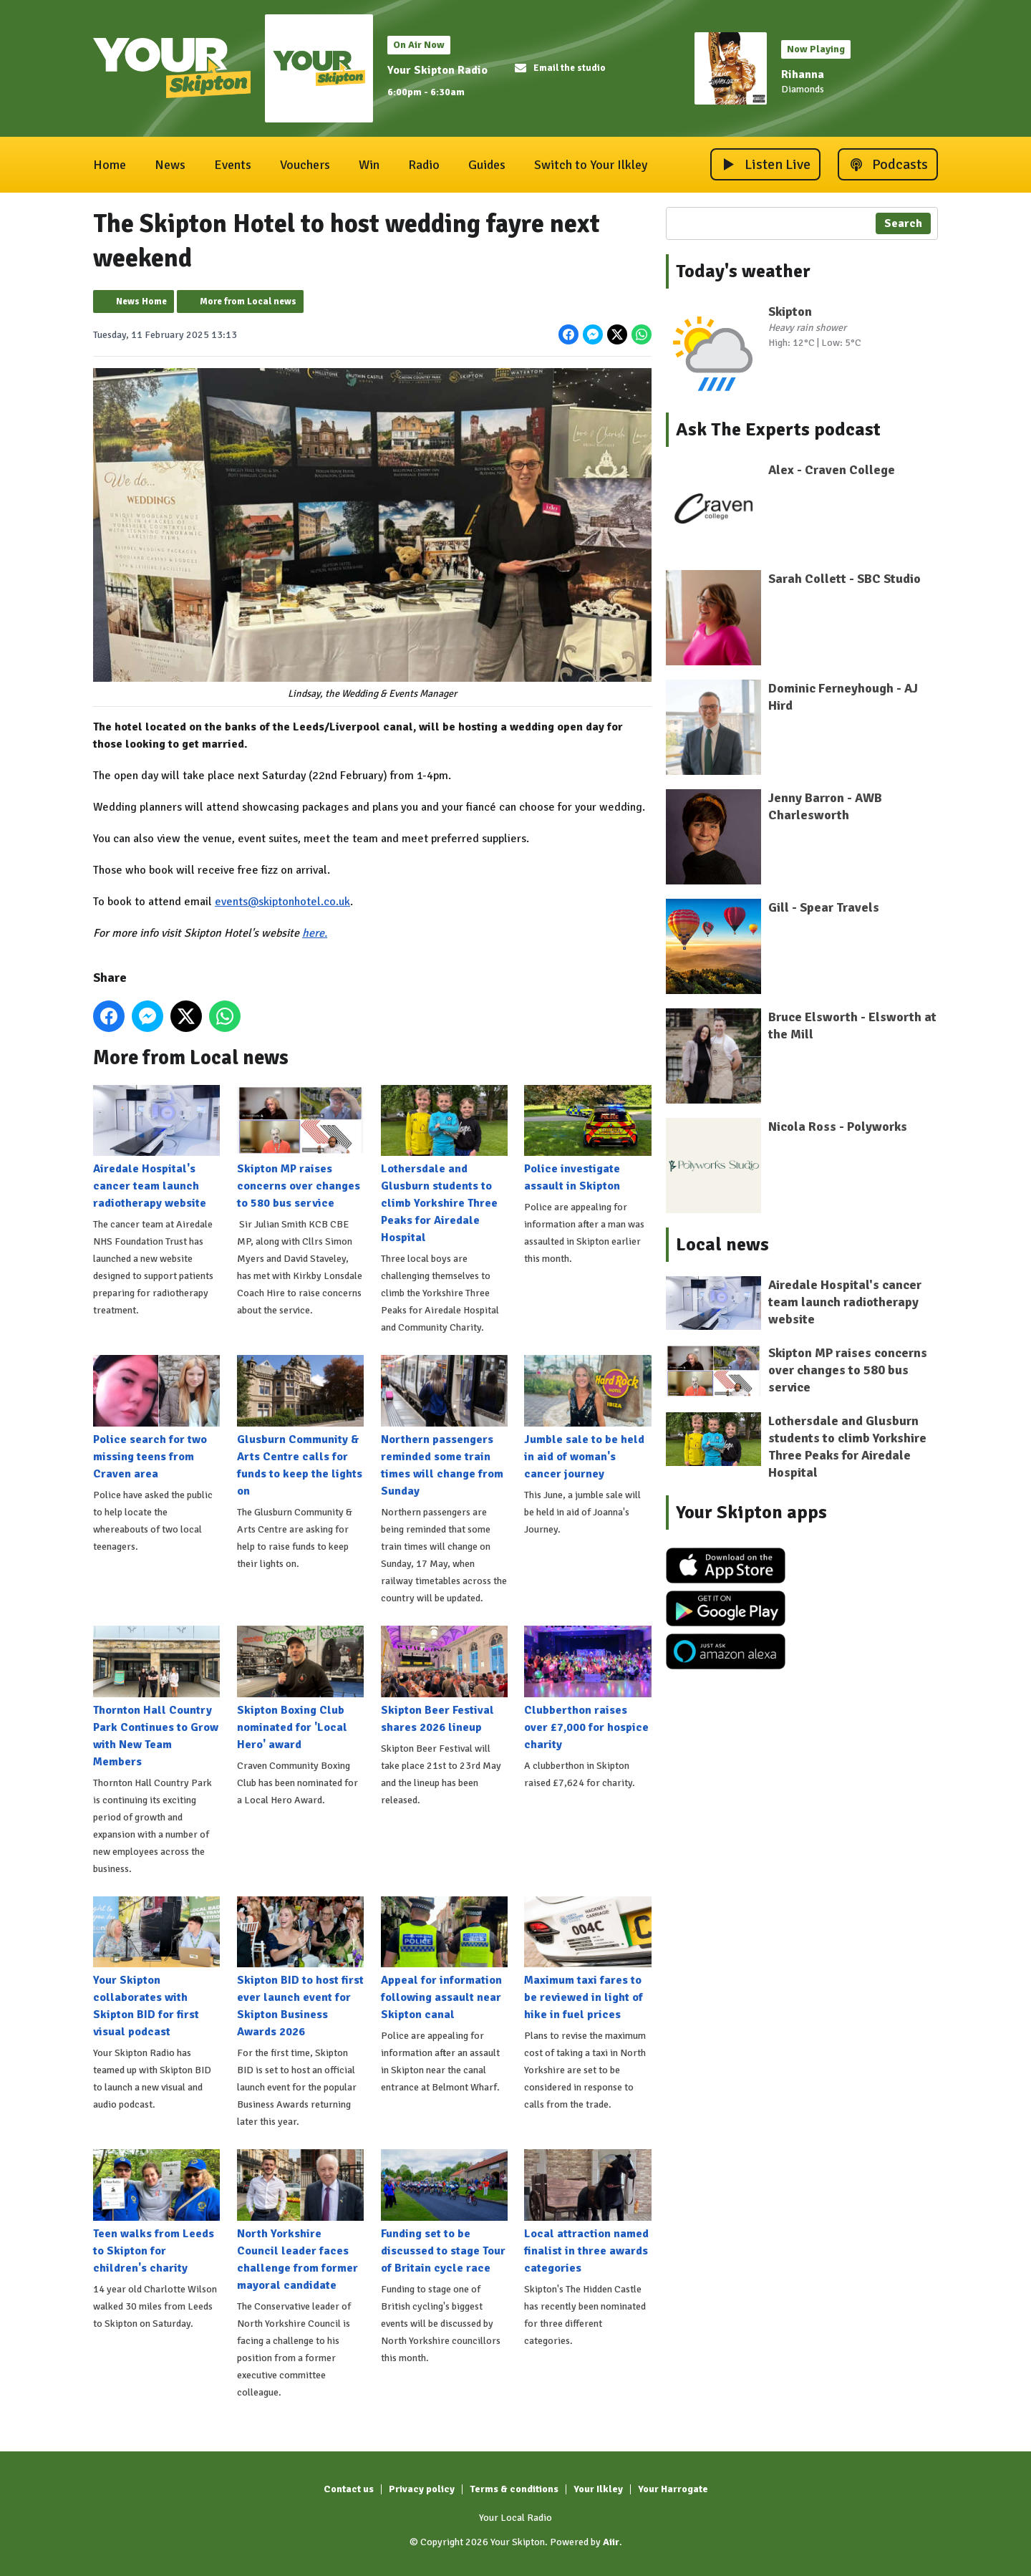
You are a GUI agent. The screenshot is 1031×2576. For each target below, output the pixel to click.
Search (903, 223)
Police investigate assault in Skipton (587, 1138)
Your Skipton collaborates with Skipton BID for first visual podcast (156, 1967)
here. (314, 933)
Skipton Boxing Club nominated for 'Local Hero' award (300, 1689)
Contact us (349, 2489)
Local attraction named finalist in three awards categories (587, 2212)
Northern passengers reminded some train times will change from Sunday (444, 1426)
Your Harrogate (673, 2489)
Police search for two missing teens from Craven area (156, 1418)
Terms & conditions (514, 2489)
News (170, 165)
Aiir (611, 2542)
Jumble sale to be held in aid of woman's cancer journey (587, 1418)
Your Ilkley (598, 2489)
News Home (141, 301)
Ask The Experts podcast (778, 429)
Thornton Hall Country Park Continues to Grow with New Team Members (156, 1697)
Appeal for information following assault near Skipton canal (444, 1959)
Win (369, 165)
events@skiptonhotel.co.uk (282, 901)
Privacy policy (422, 2489)
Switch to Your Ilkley (590, 165)
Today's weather (743, 271)
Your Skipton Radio (437, 70)
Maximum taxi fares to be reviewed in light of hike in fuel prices (587, 1959)
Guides (486, 165)
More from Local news (248, 301)
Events (232, 165)
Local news (722, 1244)
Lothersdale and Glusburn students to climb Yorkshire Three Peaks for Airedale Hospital (444, 1164)
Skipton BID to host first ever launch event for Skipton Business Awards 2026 (300, 1967)
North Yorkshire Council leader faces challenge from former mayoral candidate (300, 2220)
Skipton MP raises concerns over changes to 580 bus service (300, 1147)
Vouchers (305, 165)
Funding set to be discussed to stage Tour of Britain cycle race (444, 2212)
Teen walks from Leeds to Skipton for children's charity (156, 2212)
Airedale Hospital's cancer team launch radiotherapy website (156, 1147)
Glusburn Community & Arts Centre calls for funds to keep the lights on (300, 1426)
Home (109, 165)
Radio (424, 165)
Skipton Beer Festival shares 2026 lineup (444, 1680)
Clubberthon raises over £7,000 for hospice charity (587, 1689)
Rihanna (802, 74)
